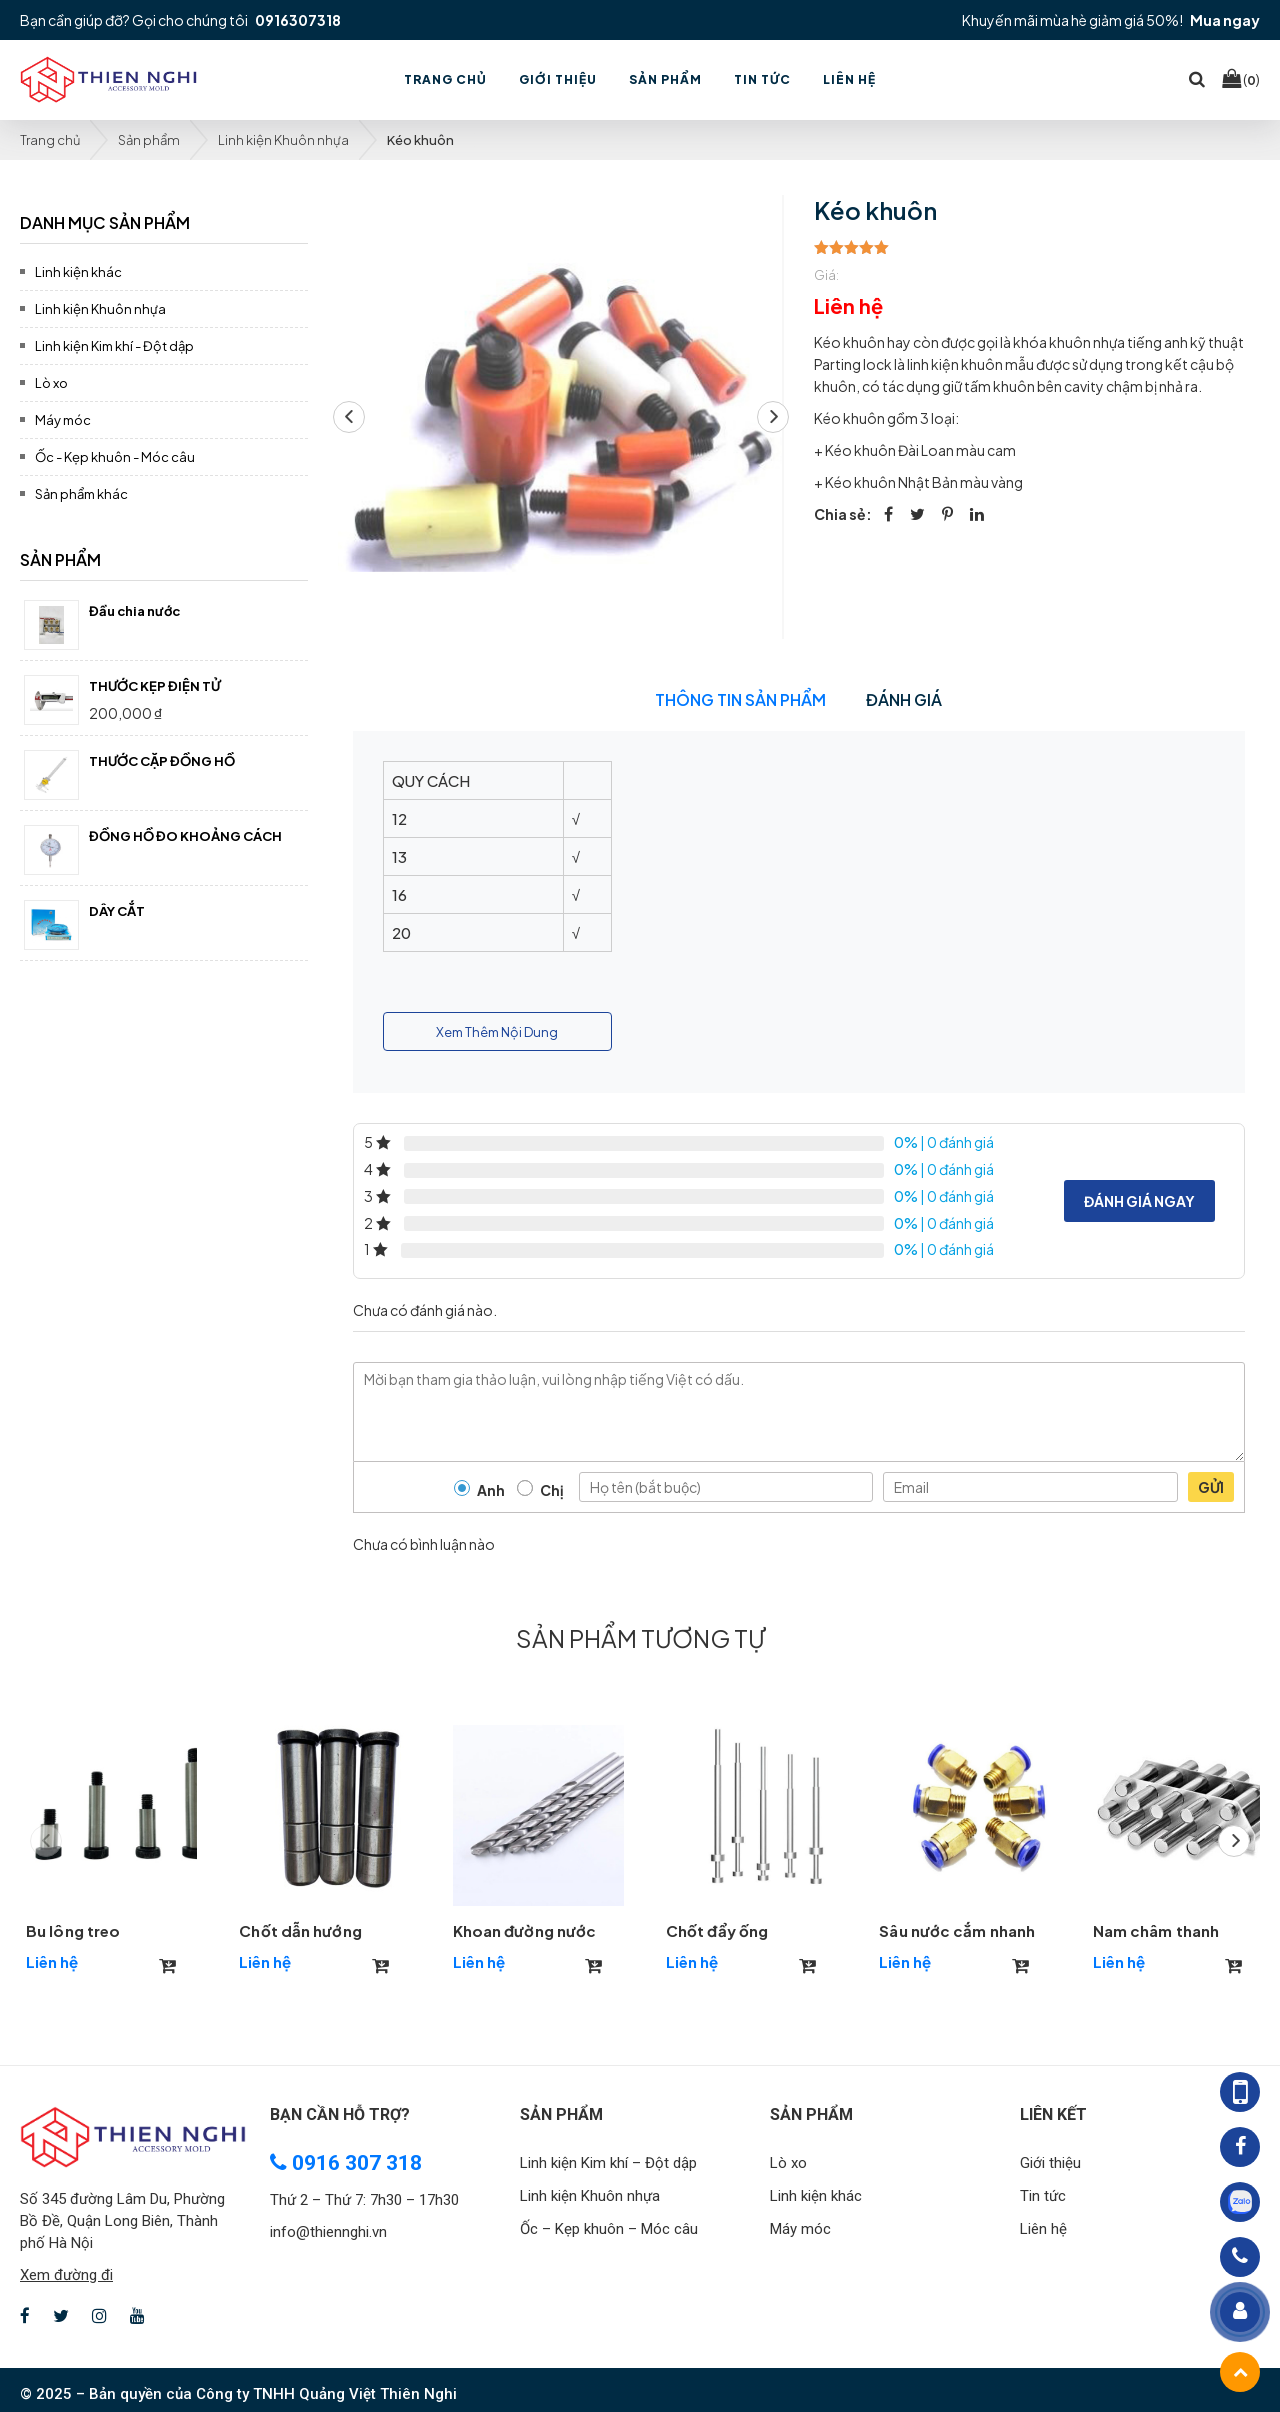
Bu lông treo (73, 1930)
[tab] (164, 219)
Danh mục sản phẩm (105, 222)
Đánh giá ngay (1139, 1201)
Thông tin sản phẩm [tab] (740, 699)
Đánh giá (904, 699)
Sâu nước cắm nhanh (957, 1930)
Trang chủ (50, 140)
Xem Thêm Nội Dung (497, 1032)
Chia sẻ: (843, 514)
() (1241, 79)
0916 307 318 (346, 2163)
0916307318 (298, 20)
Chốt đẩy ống (717, 1930)
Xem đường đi (66, 2275)
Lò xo (51, 383)
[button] (773, 417)
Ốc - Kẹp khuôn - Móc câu (115, 457)
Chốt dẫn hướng (300, 1930)
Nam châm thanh (1156, 1930)
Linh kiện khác (78, 272)
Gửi (1211, 1487)
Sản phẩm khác (81, 494)
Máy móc (63, 420)
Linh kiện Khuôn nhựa (283, 140)
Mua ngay (1225, 20)
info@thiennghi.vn (328, 2232)
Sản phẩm (149, 140)
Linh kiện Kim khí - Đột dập (114, 346)
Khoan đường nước (525, 1930)
